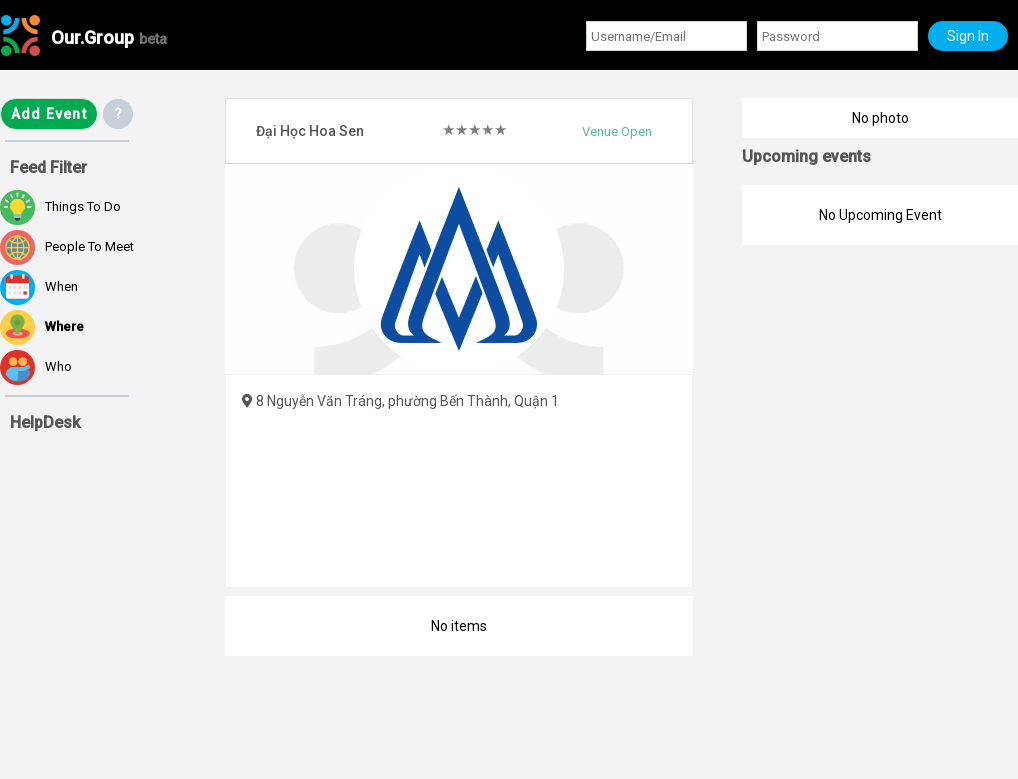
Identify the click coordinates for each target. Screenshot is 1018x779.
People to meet (67, 247)
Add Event (49, 114)
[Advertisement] (100, 662)
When (39, 287)
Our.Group (109, 37)
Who (36, 367)
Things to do (60, 207)
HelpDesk (45, 422)
